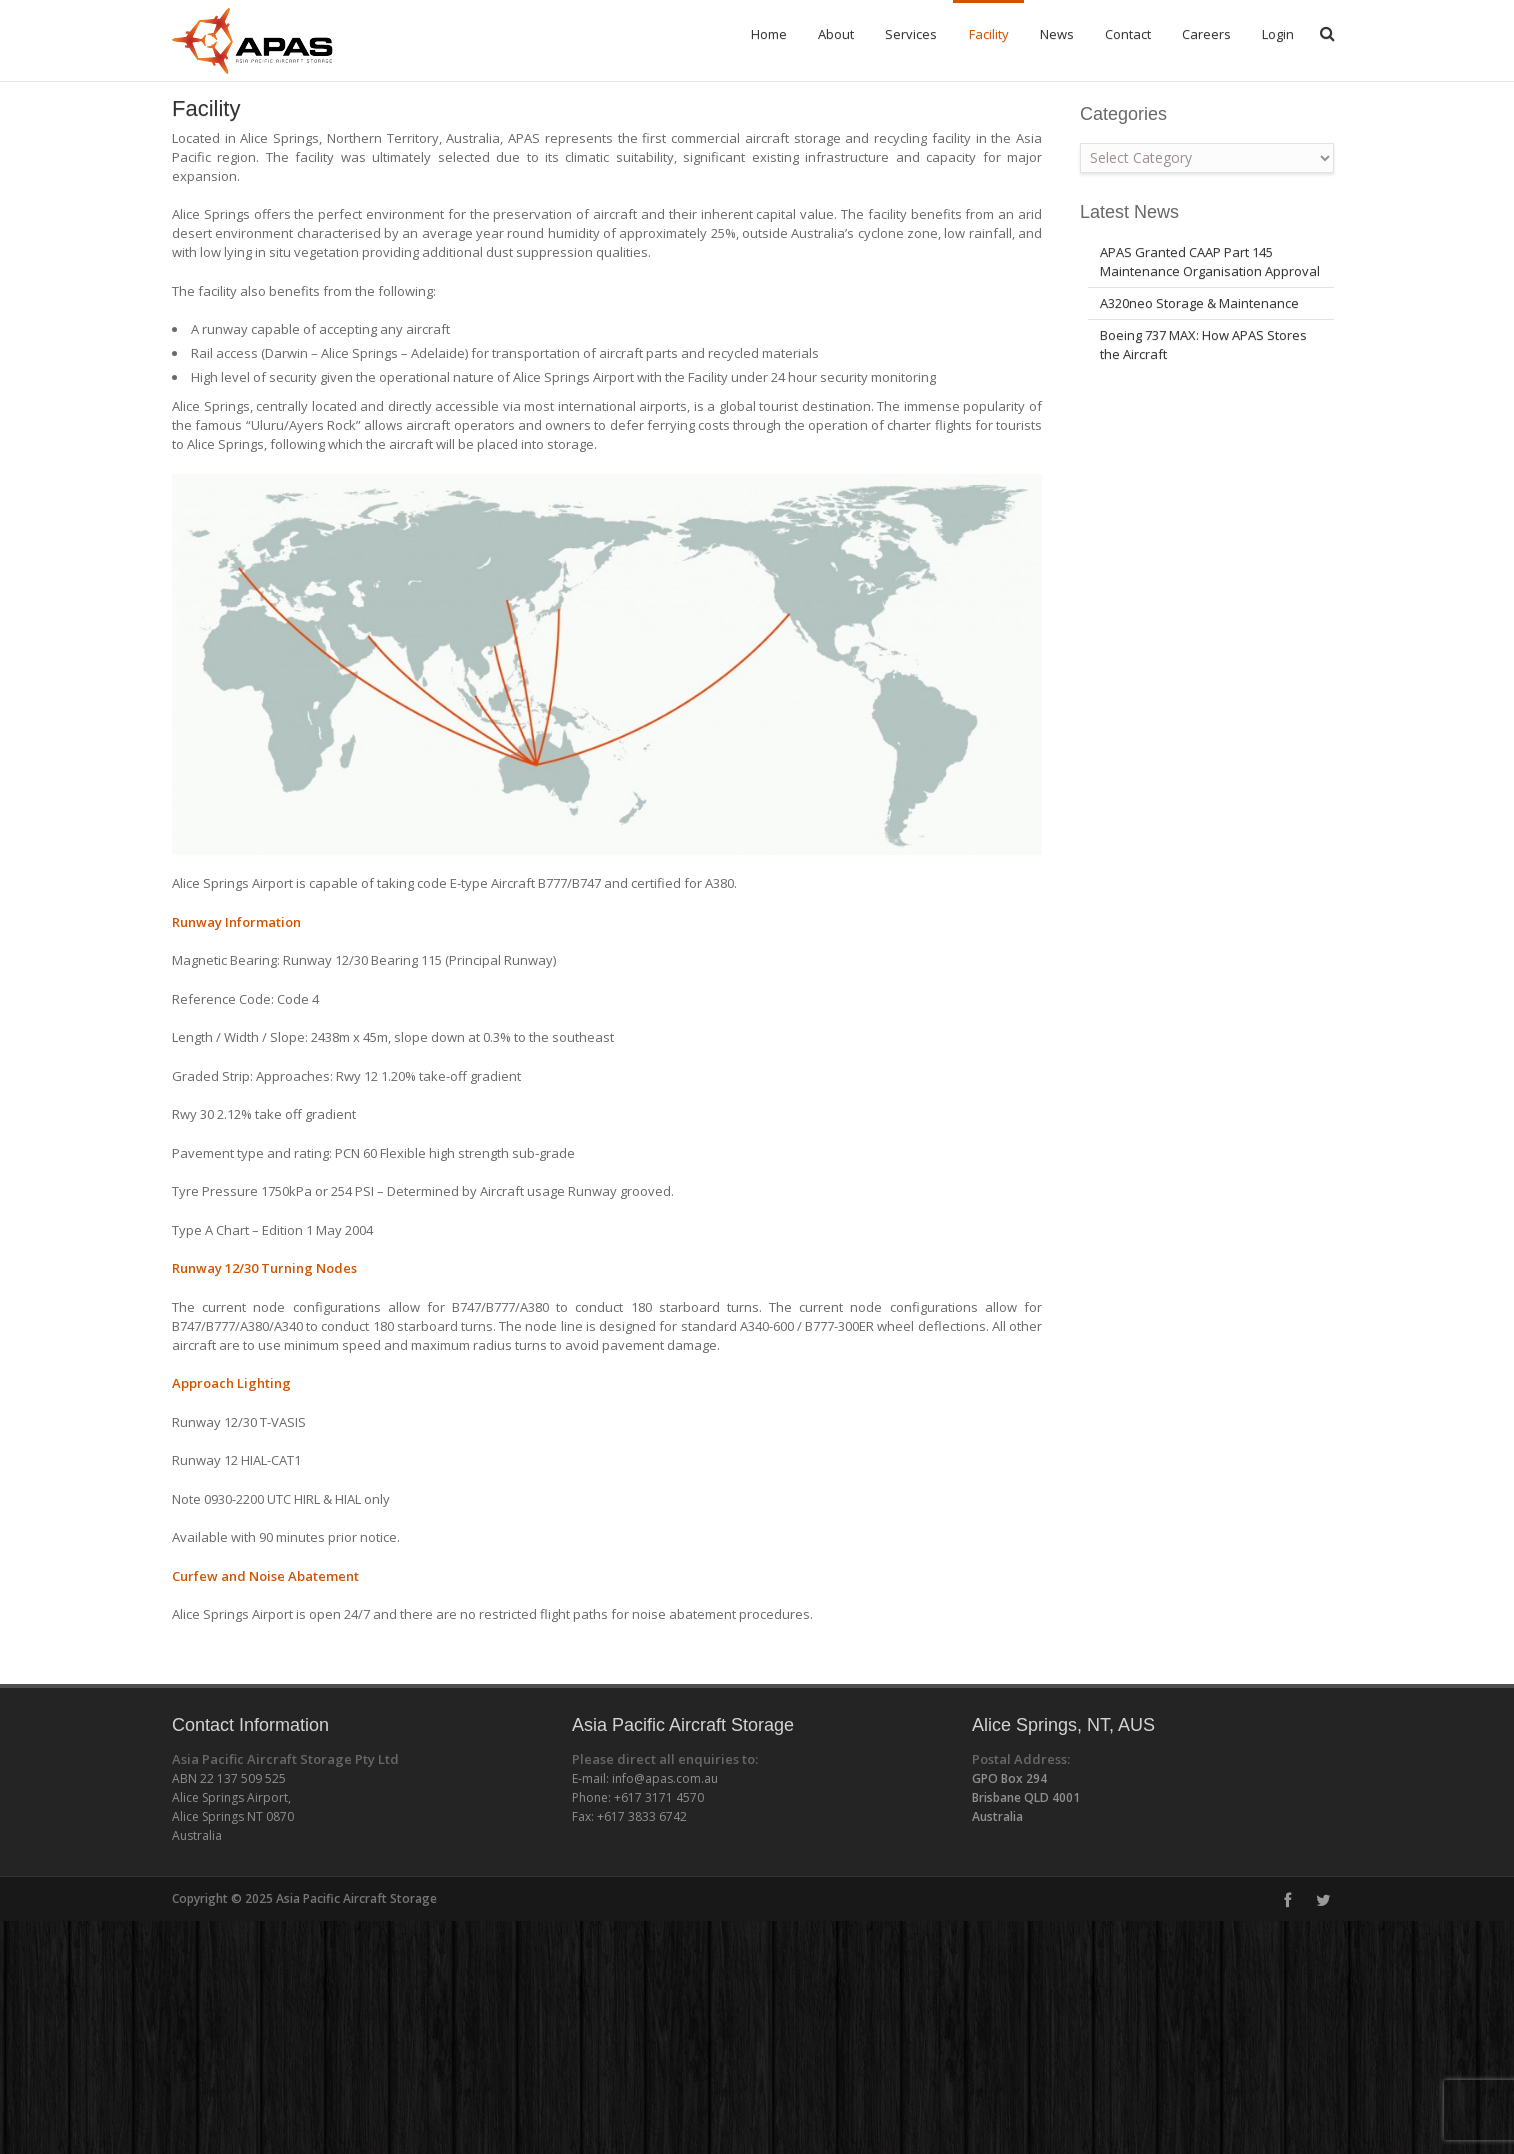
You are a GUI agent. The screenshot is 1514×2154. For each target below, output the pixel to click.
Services (911, 34)
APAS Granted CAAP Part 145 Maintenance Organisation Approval (1210, 289)
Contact (1128, 34)
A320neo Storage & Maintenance (1199, 331)
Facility (989, 34)
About (836, 34)
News (1057, 34)
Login (1278, 34)
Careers (1206, 34)
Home (769, 34)
